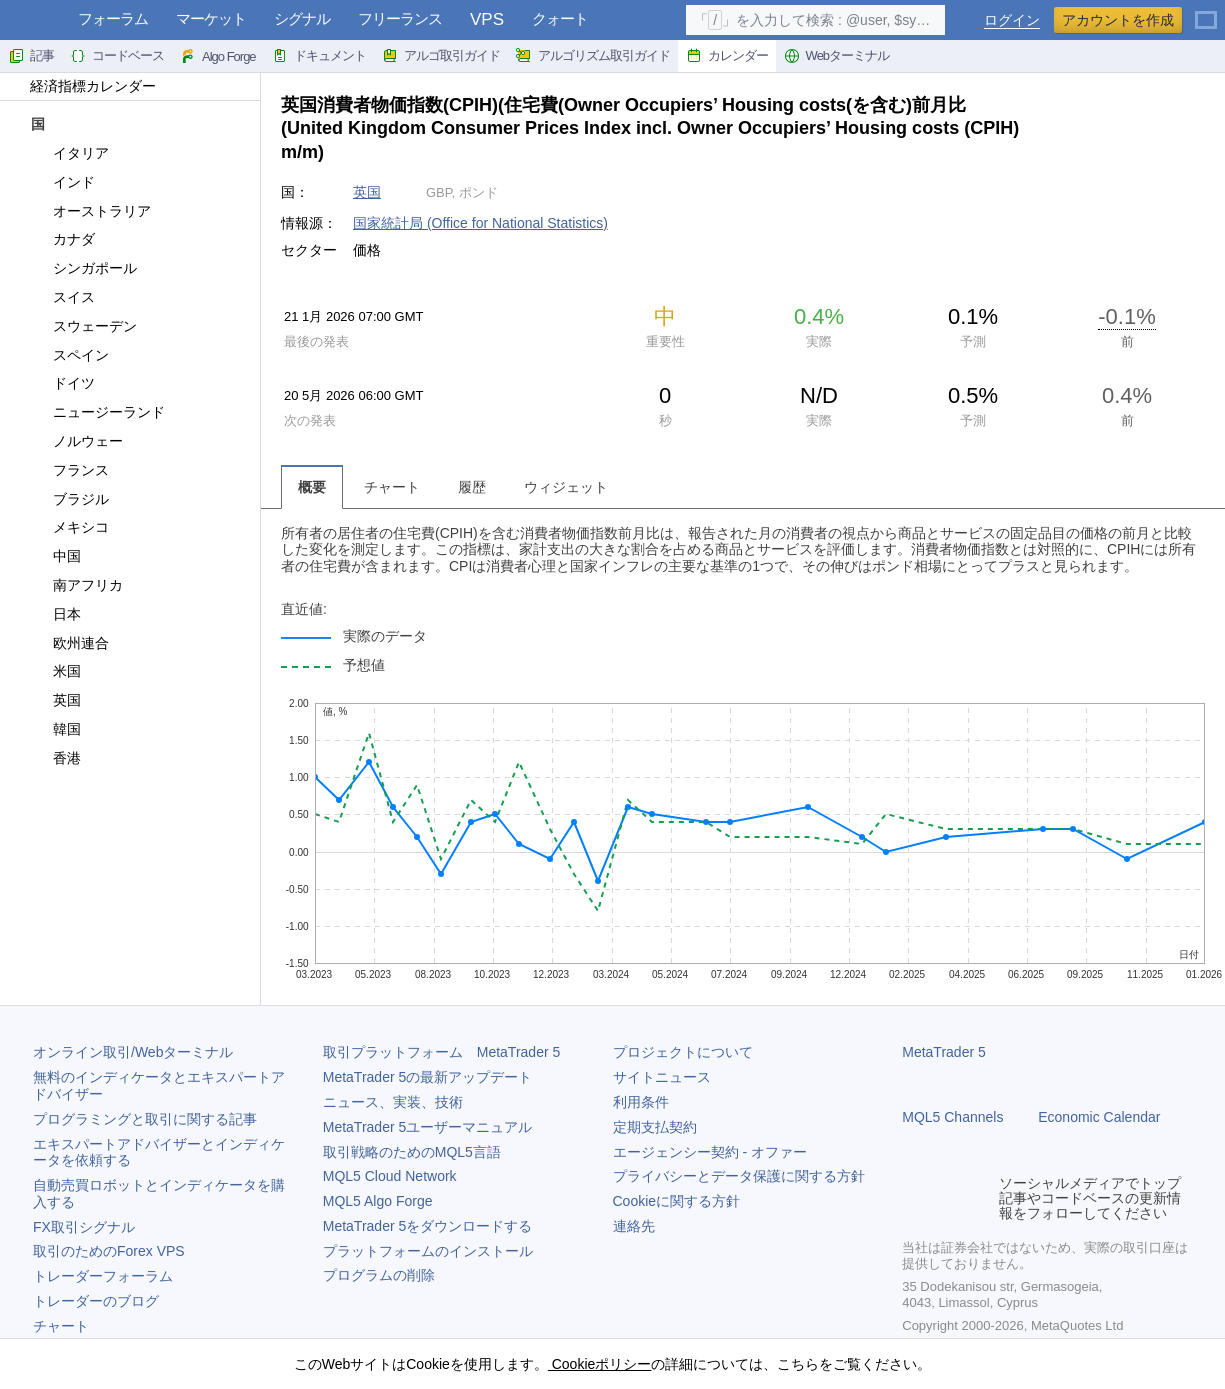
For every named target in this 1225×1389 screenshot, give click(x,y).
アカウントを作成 (1118, 20)
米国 (55, 671)
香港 (55, 758)
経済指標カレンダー (83, 86)
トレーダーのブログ (96, 1301)
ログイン (1012, 20)
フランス (69, 470)
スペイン (69, 355)
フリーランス (400, 18)
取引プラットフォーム (442, 1052)
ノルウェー (76, 441)
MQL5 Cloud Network (390, 1176)
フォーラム (113, 18)
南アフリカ (76, 585)
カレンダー (727, 56)
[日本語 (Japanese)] (1206, 12)
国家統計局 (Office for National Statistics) (480, 223)
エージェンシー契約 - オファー (710, 1152)
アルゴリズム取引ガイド (593, 56)
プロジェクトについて (683, 1052)
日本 (55, 614)
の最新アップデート (428, 1077)
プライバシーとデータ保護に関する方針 (739, 1176)
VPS (487, 19)
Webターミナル (837, 56)
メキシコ (69, 527)
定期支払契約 (655, 1127)
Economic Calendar (1099, 1117)
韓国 (55, 729)
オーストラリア (90, 211)
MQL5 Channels (952, 1117)
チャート (61, 1326)
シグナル (302, 18)
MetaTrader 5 (944, 1052)
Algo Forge (218, 56)
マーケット (211, 18)
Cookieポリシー (599, 1364)
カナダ (62, 239)
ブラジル (69, 499)
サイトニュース (662, 1077)
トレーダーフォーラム (103, 1276)
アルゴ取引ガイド (441, 56)
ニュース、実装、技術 (393, 1102)
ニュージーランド (97, 412)
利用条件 (641, 1102)
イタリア (69, 153)
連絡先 (634, 1226)
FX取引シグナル (84, 1227)
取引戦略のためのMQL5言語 (412, 1152)
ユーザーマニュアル (428, 1127)
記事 (31, 56)
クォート (560, 18)
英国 (55, 700)
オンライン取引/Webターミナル (133, 1052)
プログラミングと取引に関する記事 (145, 1119)
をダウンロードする (428, 1226)
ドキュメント (319, 56)
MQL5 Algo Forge (378, 1201)
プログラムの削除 (379, 1275)
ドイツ (62, 383)
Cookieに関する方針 (677, 1201)
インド (62, 182)
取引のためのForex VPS (109, 1251)
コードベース (117, 56)
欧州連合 (69, 643)
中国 (55, 556)
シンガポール (83, 268)
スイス (62, 297)
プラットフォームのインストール (428, 1251)
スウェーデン (83, 326)
